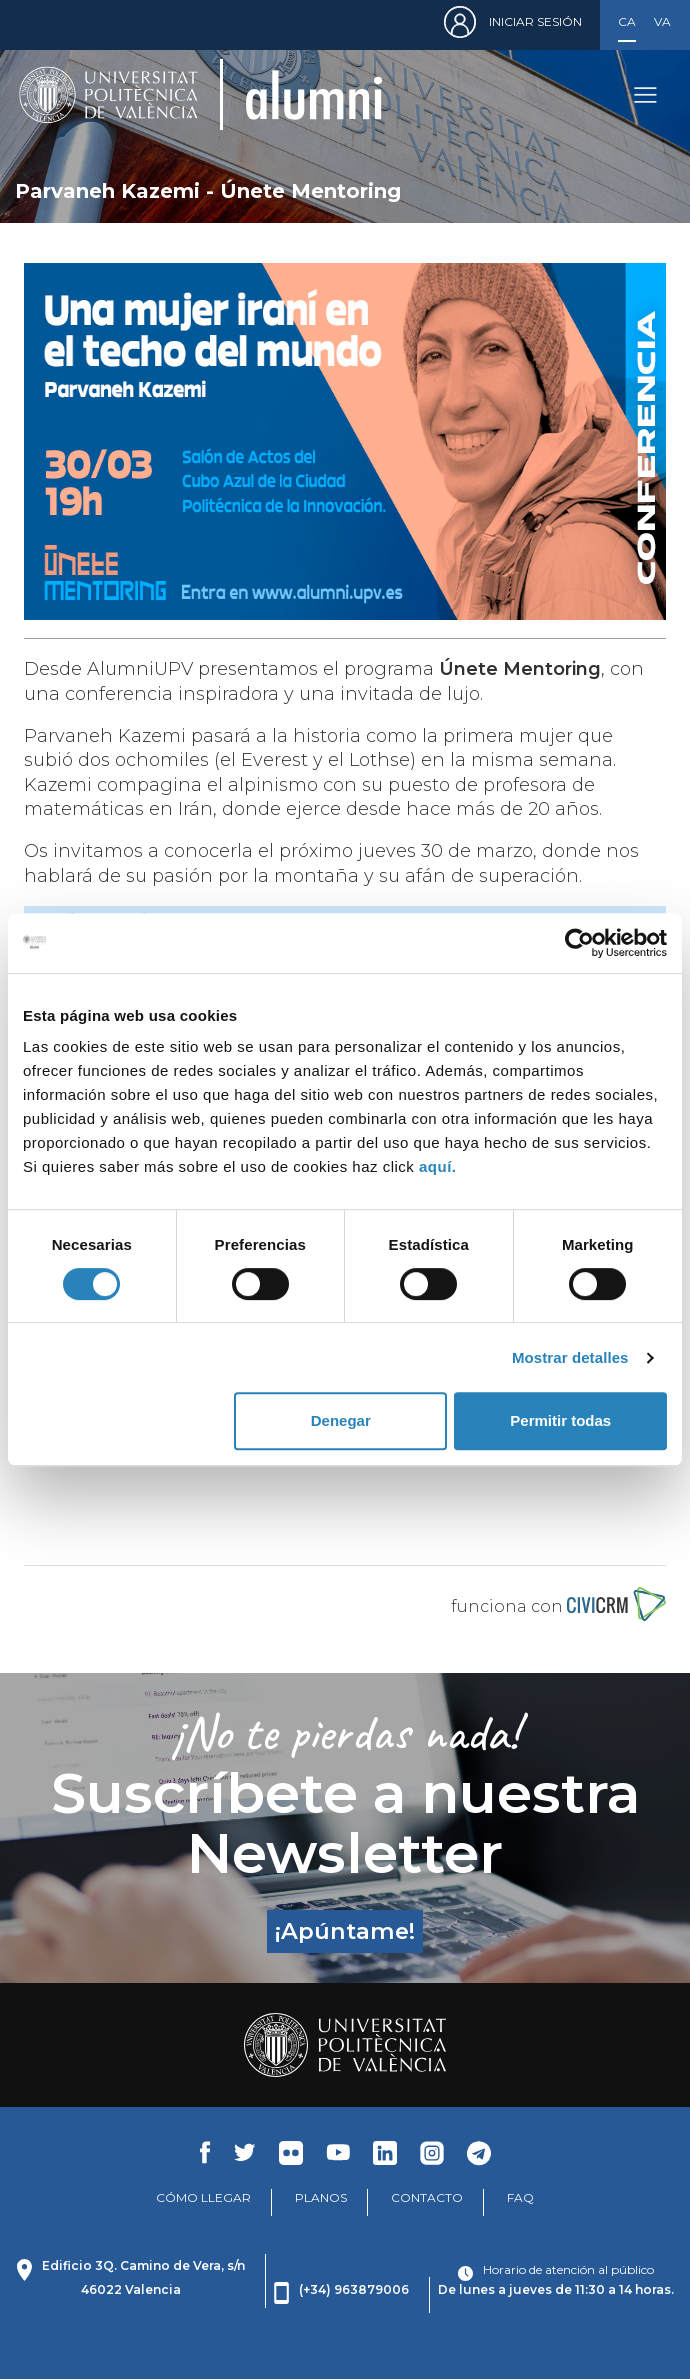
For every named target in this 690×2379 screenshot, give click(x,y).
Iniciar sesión (535, 21)
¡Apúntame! (345, 1931)
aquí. (438, 1166)
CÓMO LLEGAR (203, 2197)
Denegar (341, 1420)
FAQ (520, 2197)
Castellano (627, 21)
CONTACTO (427, 2197)
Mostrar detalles (570, 1357)
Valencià (663, 21)
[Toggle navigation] (645, 94)
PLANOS (321, 2197)
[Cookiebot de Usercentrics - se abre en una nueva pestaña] (579, 943)
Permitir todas (560, 1420)
